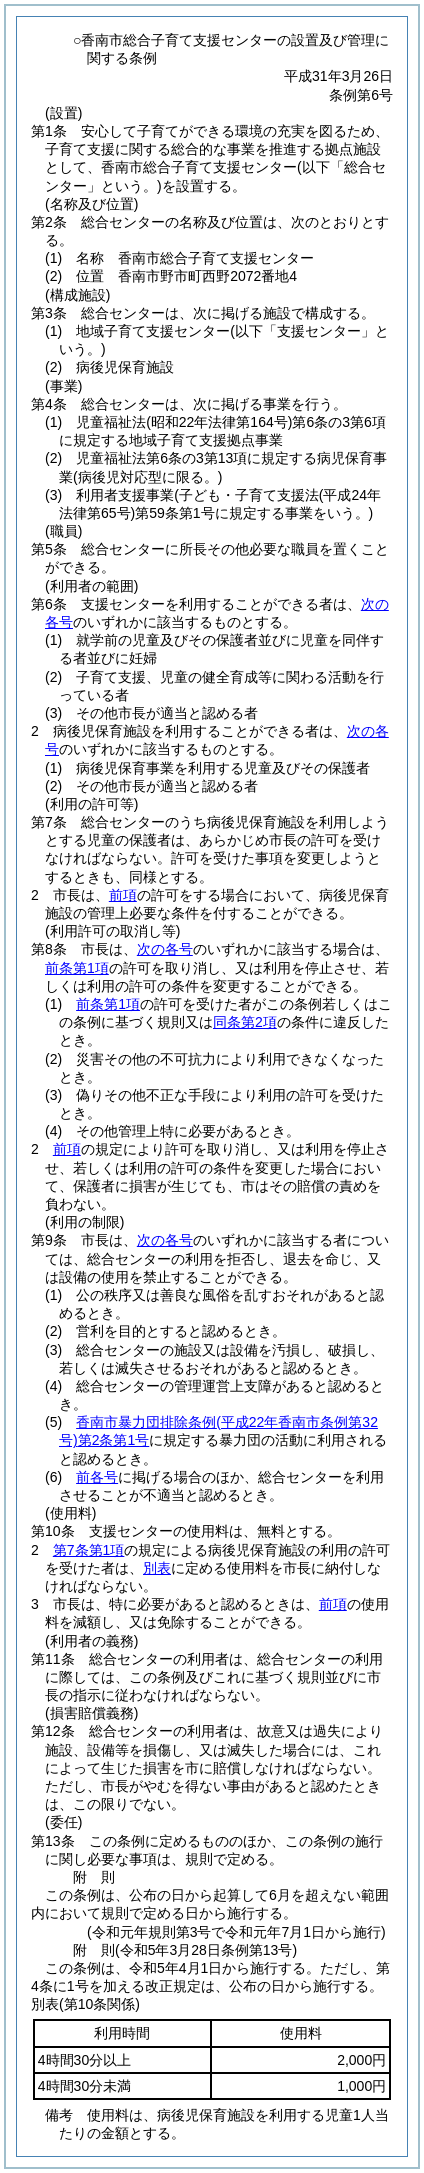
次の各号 (165, 949)
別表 (157, 1568)
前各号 (97, 1477)
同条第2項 (245, 1022)
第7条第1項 (89, 1550)
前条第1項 (77, 968)
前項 (123, 895)
